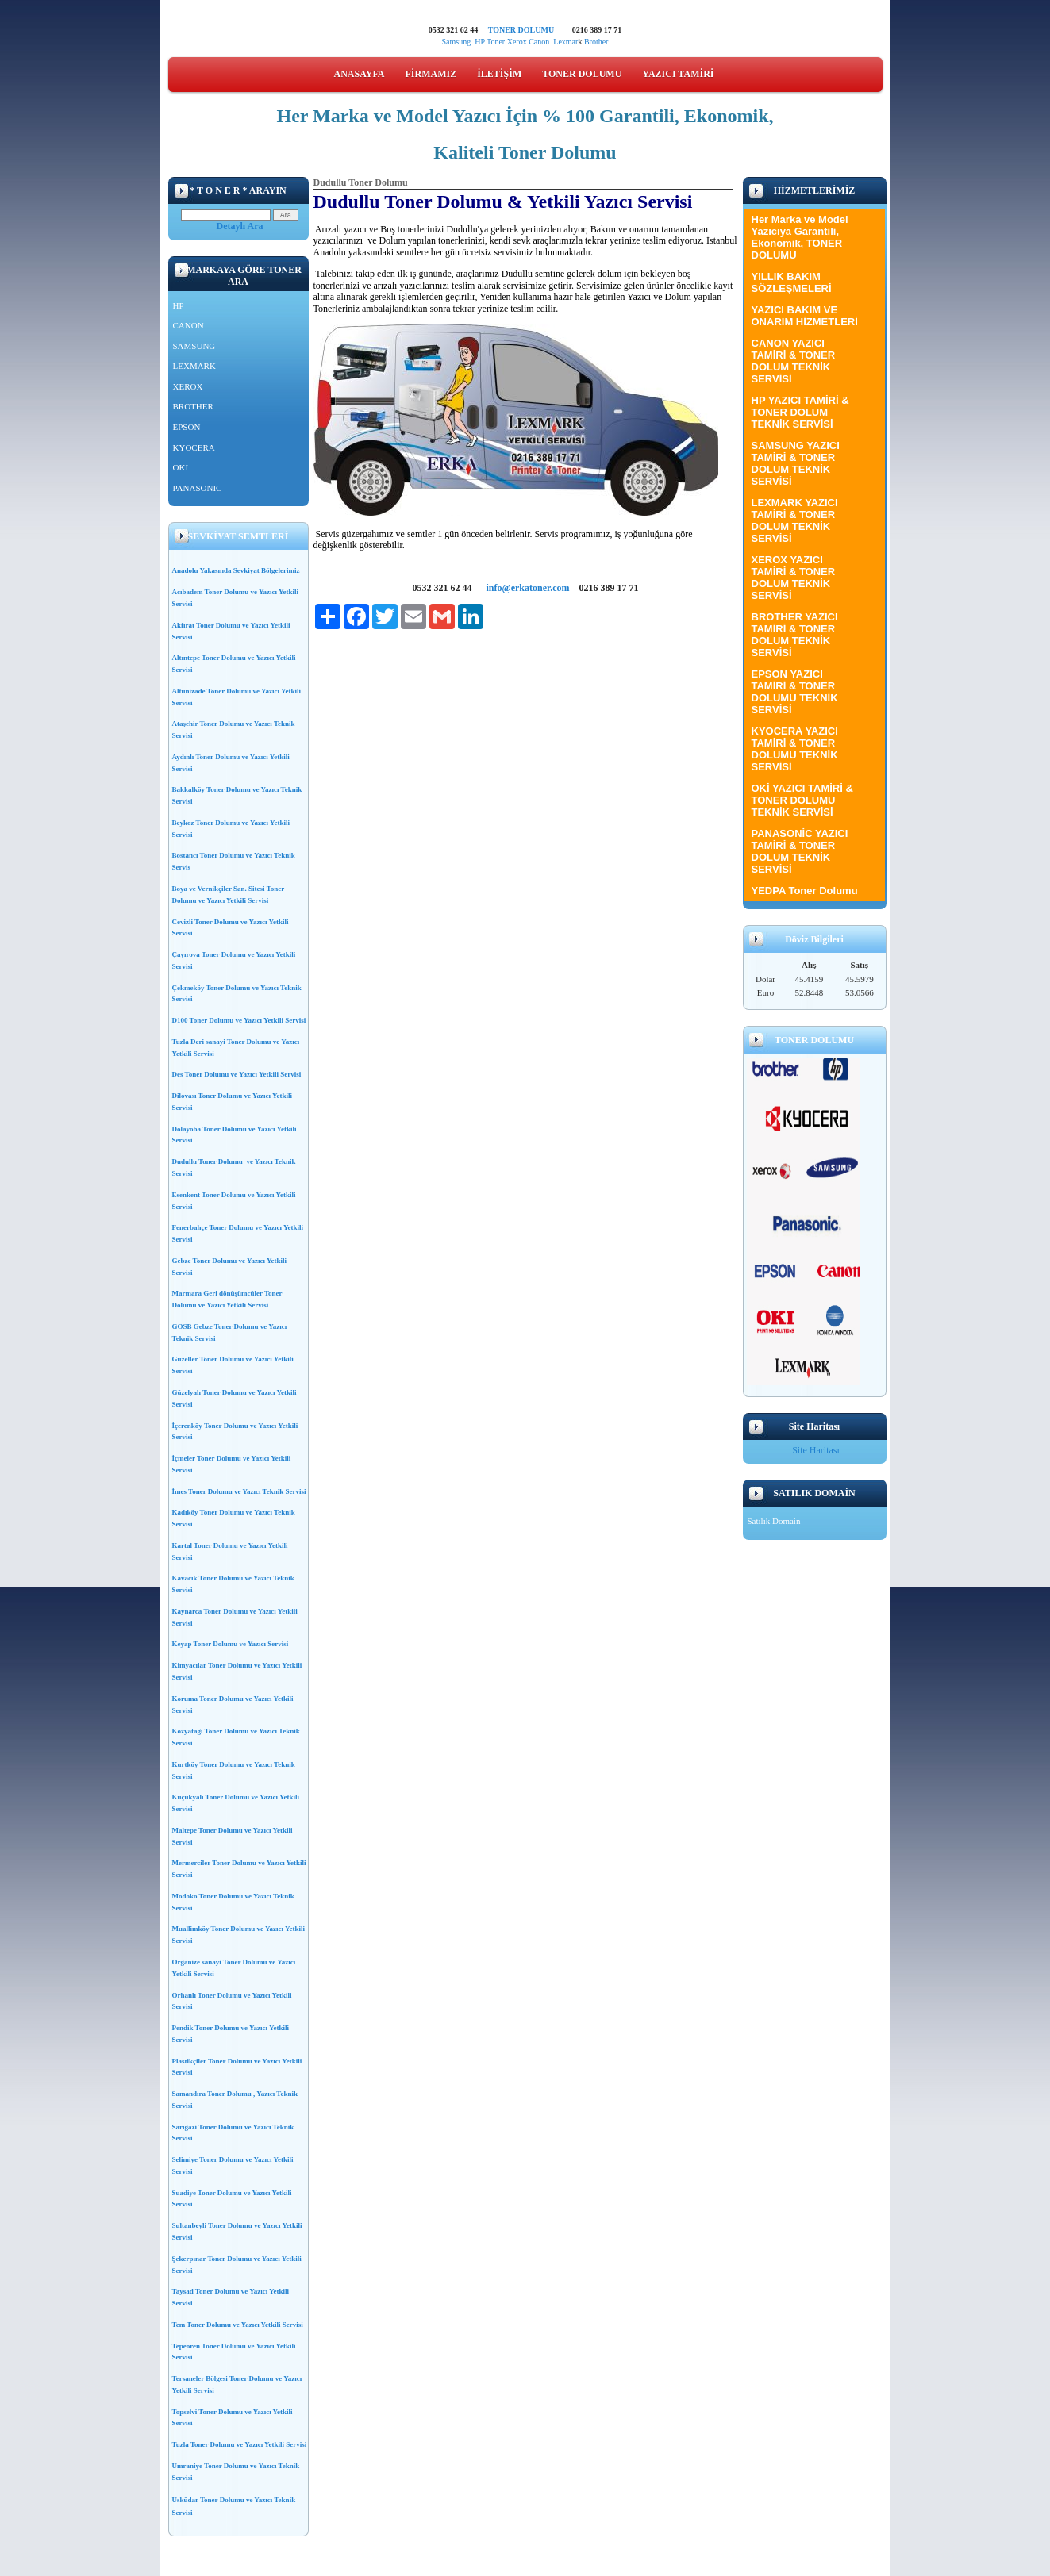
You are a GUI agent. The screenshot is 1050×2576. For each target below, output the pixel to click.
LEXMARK (194, 365)
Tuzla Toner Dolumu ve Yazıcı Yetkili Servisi (239, 2444)
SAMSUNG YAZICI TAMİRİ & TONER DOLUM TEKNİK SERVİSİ (796, 463)
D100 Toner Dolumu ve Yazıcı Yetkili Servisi (239, 1020)
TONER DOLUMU (521, 29)
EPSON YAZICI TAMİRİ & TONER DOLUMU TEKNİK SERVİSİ (795, 692)
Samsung (456, 41)
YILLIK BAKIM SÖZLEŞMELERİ (792, 282)
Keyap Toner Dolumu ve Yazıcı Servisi (230, 1644)
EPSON (187, 427)
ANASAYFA (359, 73)
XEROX (188, 386)
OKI (181, 467)
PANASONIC (197, 488)
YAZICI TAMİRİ (677, 73)
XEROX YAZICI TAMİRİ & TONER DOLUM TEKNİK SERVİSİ (794, 577)
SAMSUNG (194, 346)
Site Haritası (816, 1450)
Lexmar (565, 41)
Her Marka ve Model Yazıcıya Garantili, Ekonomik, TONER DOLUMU (800, 237)
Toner (496, 41)
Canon (541, 41)
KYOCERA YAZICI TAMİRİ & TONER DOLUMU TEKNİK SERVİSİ (795, 749)
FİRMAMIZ (431, 73)
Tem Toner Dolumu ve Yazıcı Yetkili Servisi (237, 2324)
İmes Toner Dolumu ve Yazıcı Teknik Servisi (239, 1491)
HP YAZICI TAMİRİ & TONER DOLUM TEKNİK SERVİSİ (800, 412)
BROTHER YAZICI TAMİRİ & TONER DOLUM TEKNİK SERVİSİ (795, 634)
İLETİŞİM (499, 73)
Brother (596, 41)
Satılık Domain (774, 1521)
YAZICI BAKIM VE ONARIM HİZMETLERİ (805, 316)
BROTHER (193, 406)
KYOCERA (194, 447)
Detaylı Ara (240, 226)
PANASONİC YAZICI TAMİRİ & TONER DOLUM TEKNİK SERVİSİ (800, 851)
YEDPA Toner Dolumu (805, 890)
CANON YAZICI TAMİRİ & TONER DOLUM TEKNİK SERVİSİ (794, 361)
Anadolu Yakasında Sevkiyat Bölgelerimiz (236, 570)
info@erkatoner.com (527, 587)
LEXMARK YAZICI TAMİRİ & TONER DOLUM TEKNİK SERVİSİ (795, 520)
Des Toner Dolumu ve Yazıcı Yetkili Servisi (237, 1074)
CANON (188, 325)
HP (479, 41)
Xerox (517, 41)
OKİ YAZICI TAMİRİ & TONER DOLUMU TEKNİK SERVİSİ (802, 800)
